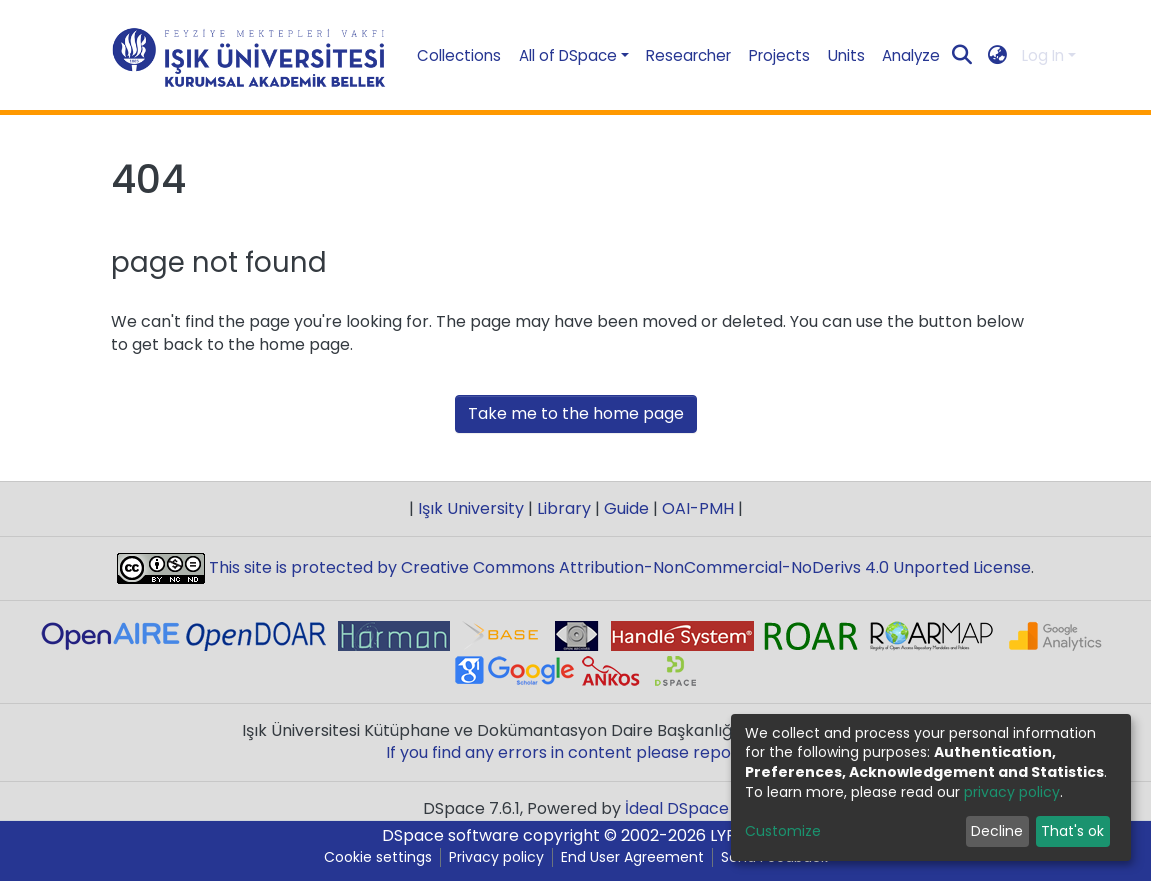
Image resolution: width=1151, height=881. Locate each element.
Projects (779, 55)
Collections (459, 55)
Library (564, 508)
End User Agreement (632, 857)
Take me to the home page (576, 413)
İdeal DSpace (677, 808)
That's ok (1072, 831)
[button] (998, 55)
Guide (626, 508)
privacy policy (1012, 792)
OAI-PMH (698, 508)
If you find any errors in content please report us (576, 752)
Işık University (471, 508)
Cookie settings (378, 857)
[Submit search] (962, 56)
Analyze (911, 55)
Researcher (688, 55)
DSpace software (450, 835)
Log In (1043, 55)
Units (846, 55)
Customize (783, 831)
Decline (997, 831)
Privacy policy (496, 857)
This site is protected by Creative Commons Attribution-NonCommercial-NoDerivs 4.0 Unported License (618, 567)
